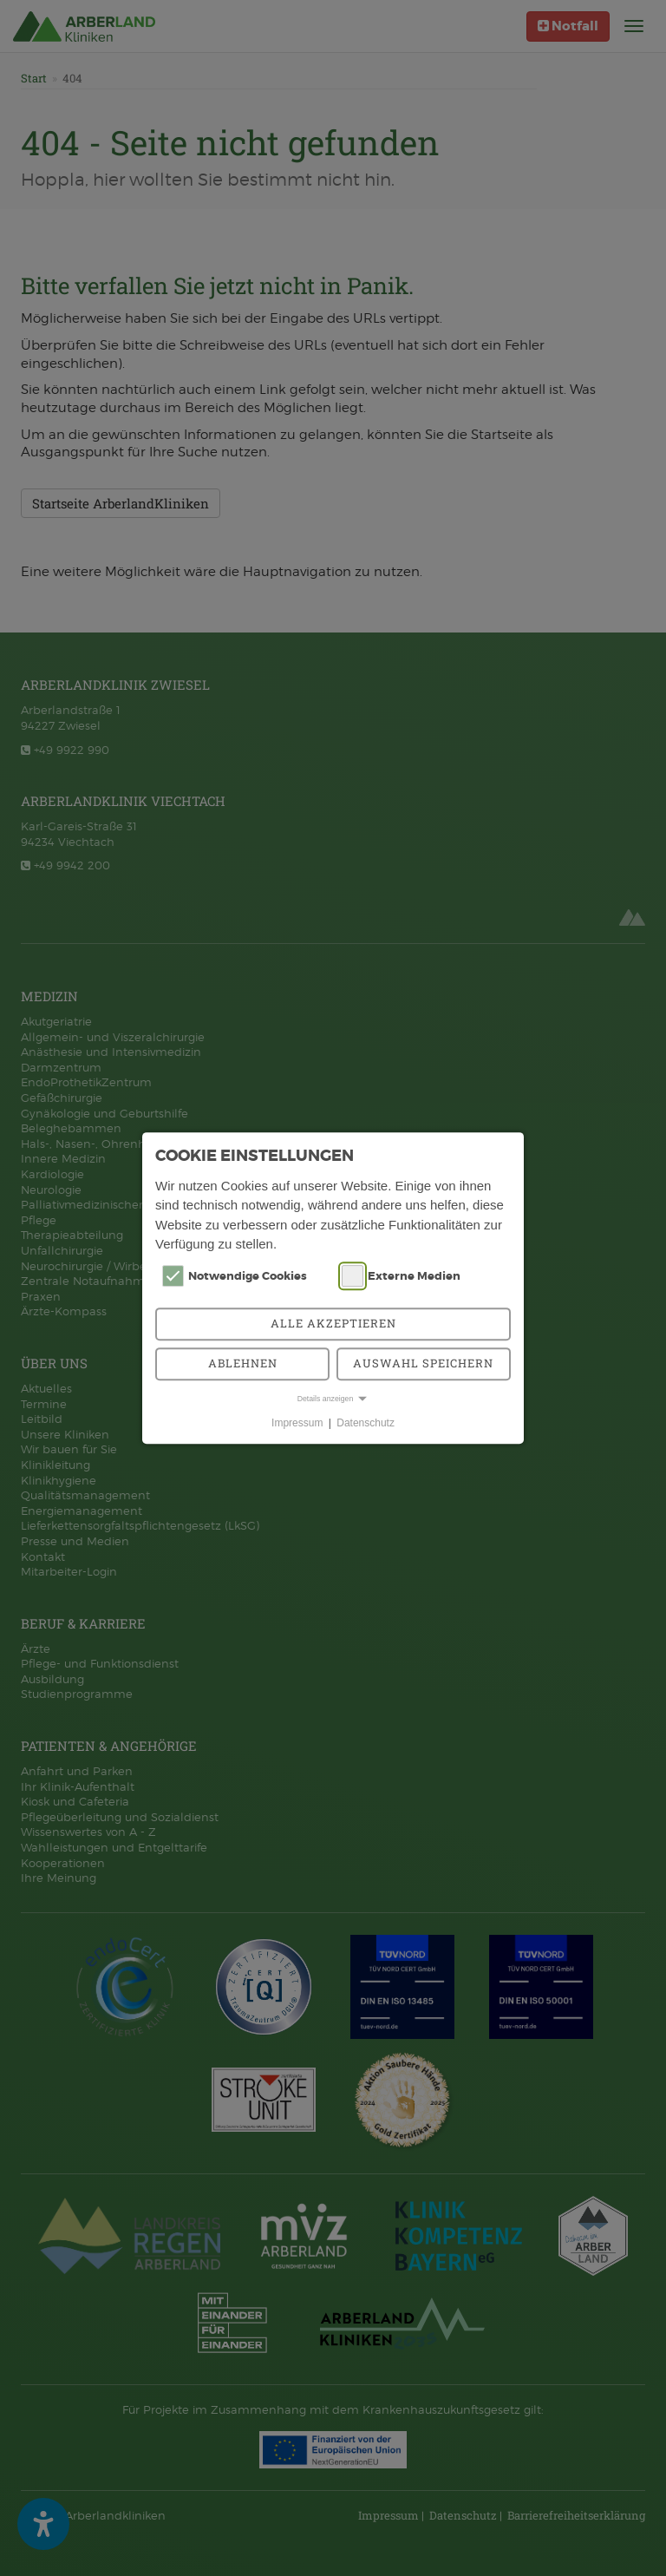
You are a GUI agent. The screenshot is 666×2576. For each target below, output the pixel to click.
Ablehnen (243, 1363)
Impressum (297, 1423)
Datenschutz (365, 1423)
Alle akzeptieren (333, 1323)
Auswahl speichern (423, 1363)
